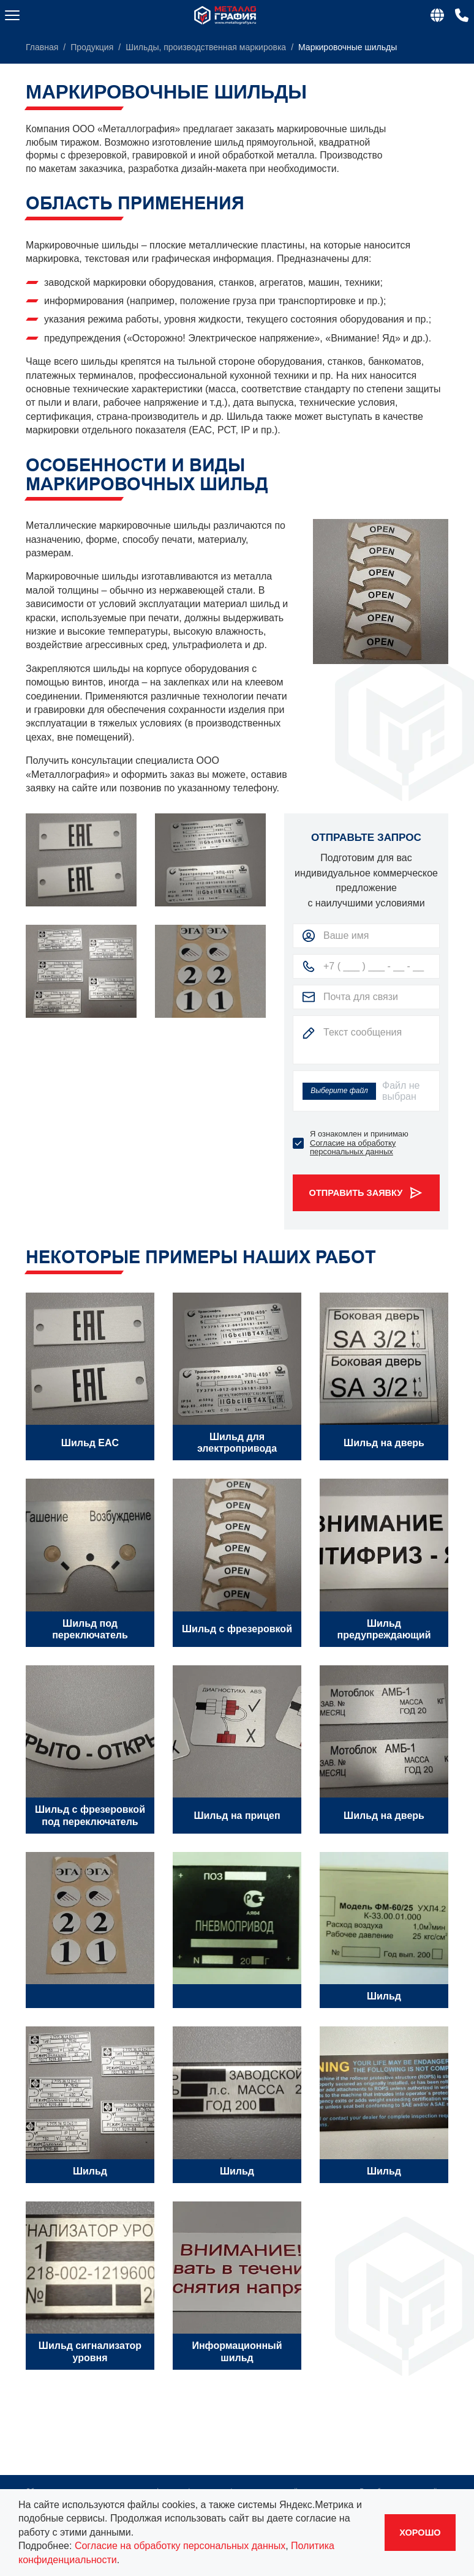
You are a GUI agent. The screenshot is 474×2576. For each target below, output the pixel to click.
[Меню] (12, 15)
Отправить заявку (366, 1192)
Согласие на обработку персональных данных (353, 1147)
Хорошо (419, 2532)
